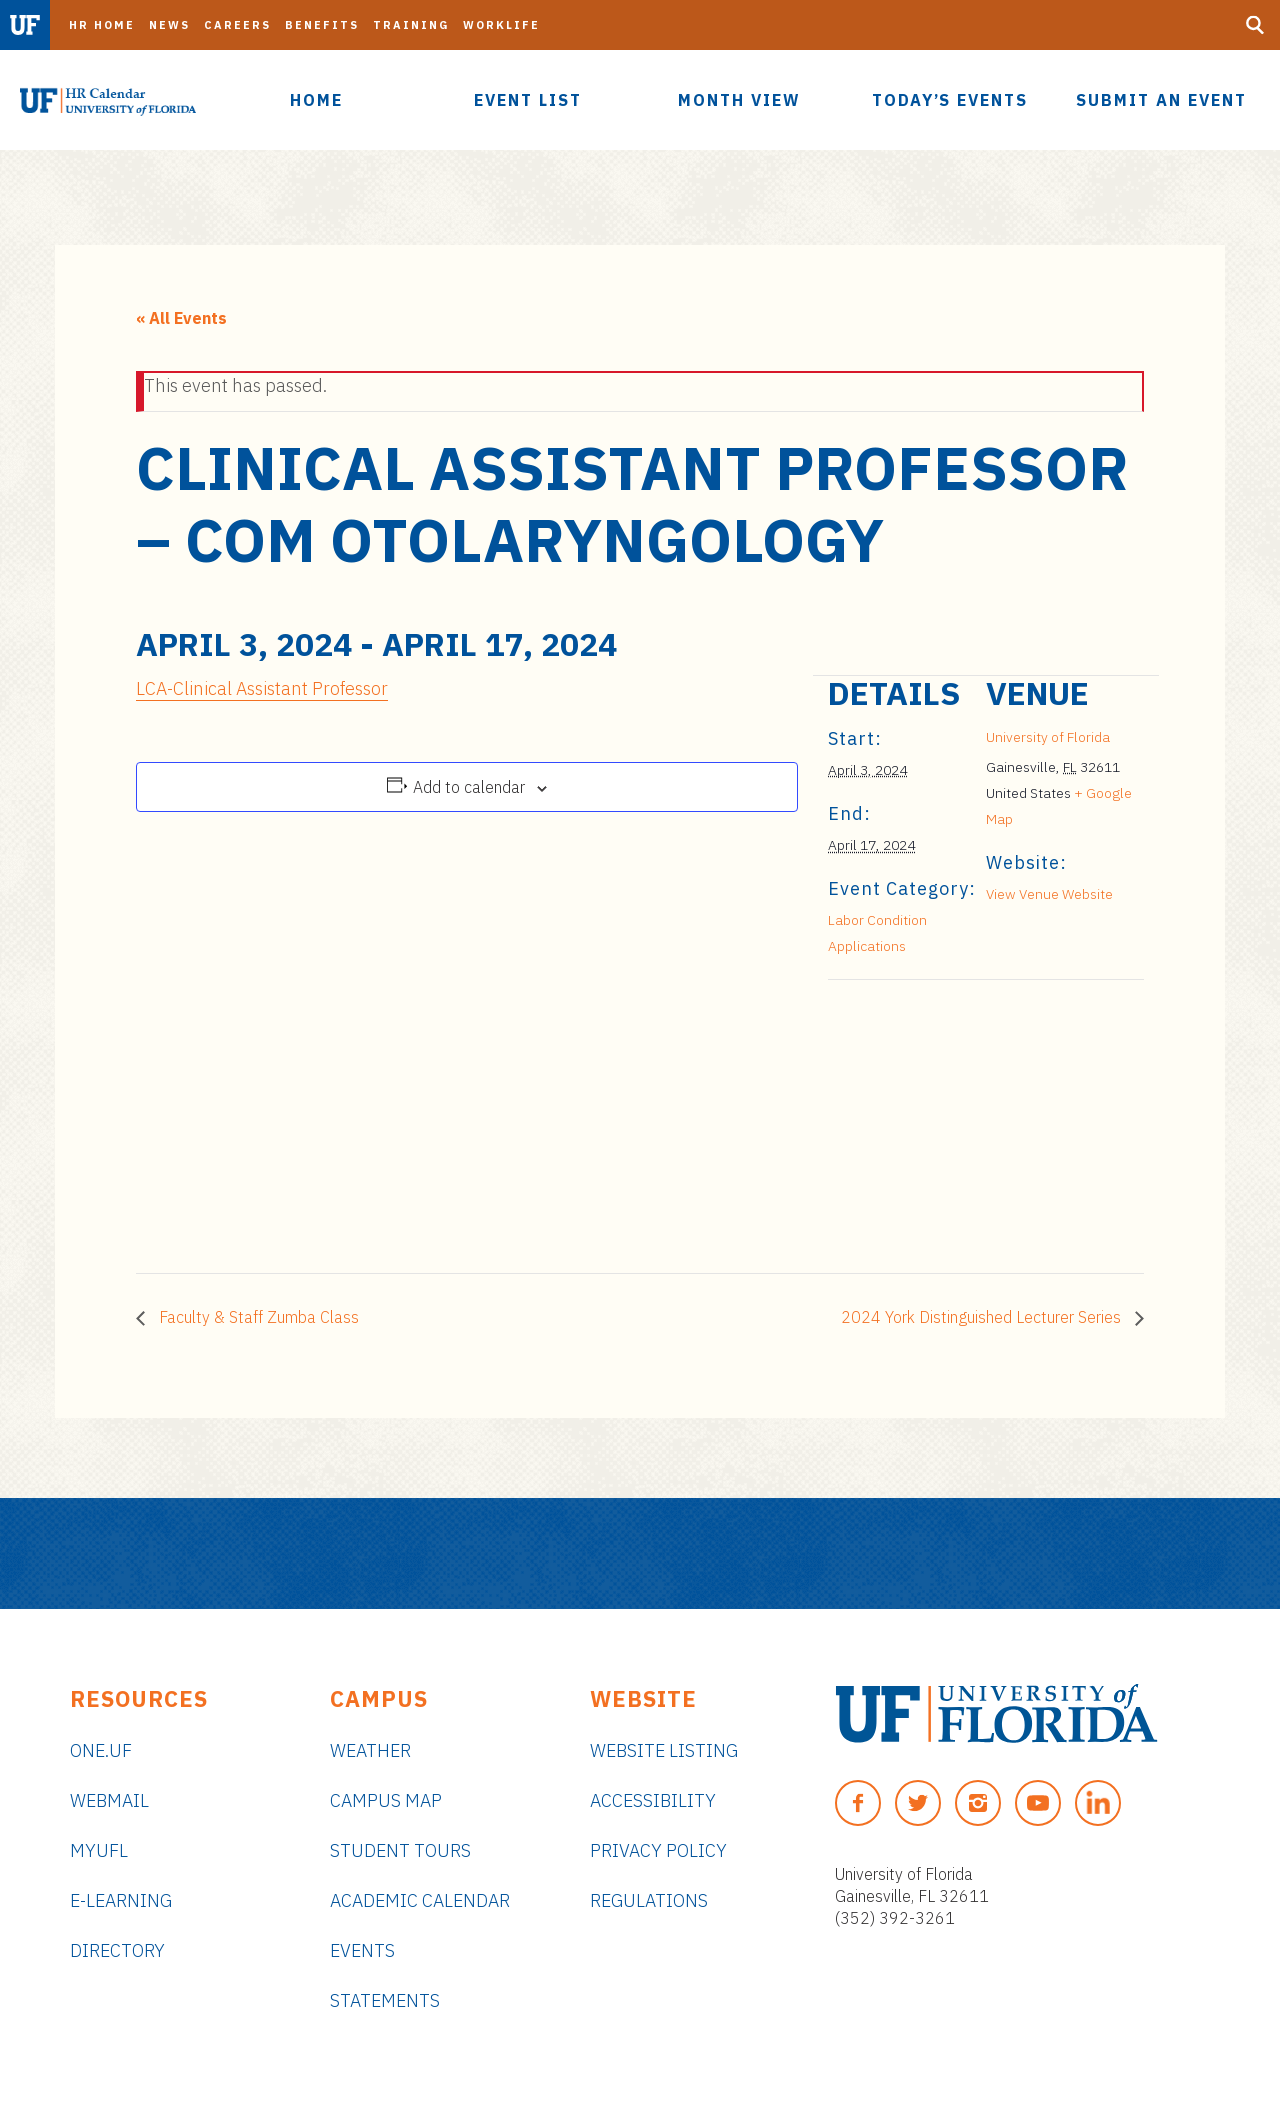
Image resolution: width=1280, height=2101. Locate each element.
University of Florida (1048, 737)
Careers (237, 25)
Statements (385, 2000)
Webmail (109, 1800)
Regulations (649, 1900)
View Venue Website (1049, 894)
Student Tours (400, 1850)
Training (411, 25)
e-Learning (121, 1900)
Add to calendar (469, 787)
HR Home (102, 25)
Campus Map (386, 1800)
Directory (117, 1950)
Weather (370, 1750)
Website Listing (664, 1750)
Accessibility (653, 1800)
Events (362, 1950)
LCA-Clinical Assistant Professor (262, 688)
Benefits (322, 25)
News (169, 25)
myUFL (99, 1850)
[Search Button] (1255, 25)
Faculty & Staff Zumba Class (257, 1317)
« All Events (181, 318)
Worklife (501, 25)
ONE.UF (101, 1750)
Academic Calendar (420, 1900)
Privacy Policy (658, 1850)
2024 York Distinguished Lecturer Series (983, 1317)
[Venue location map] (933, 1117)
